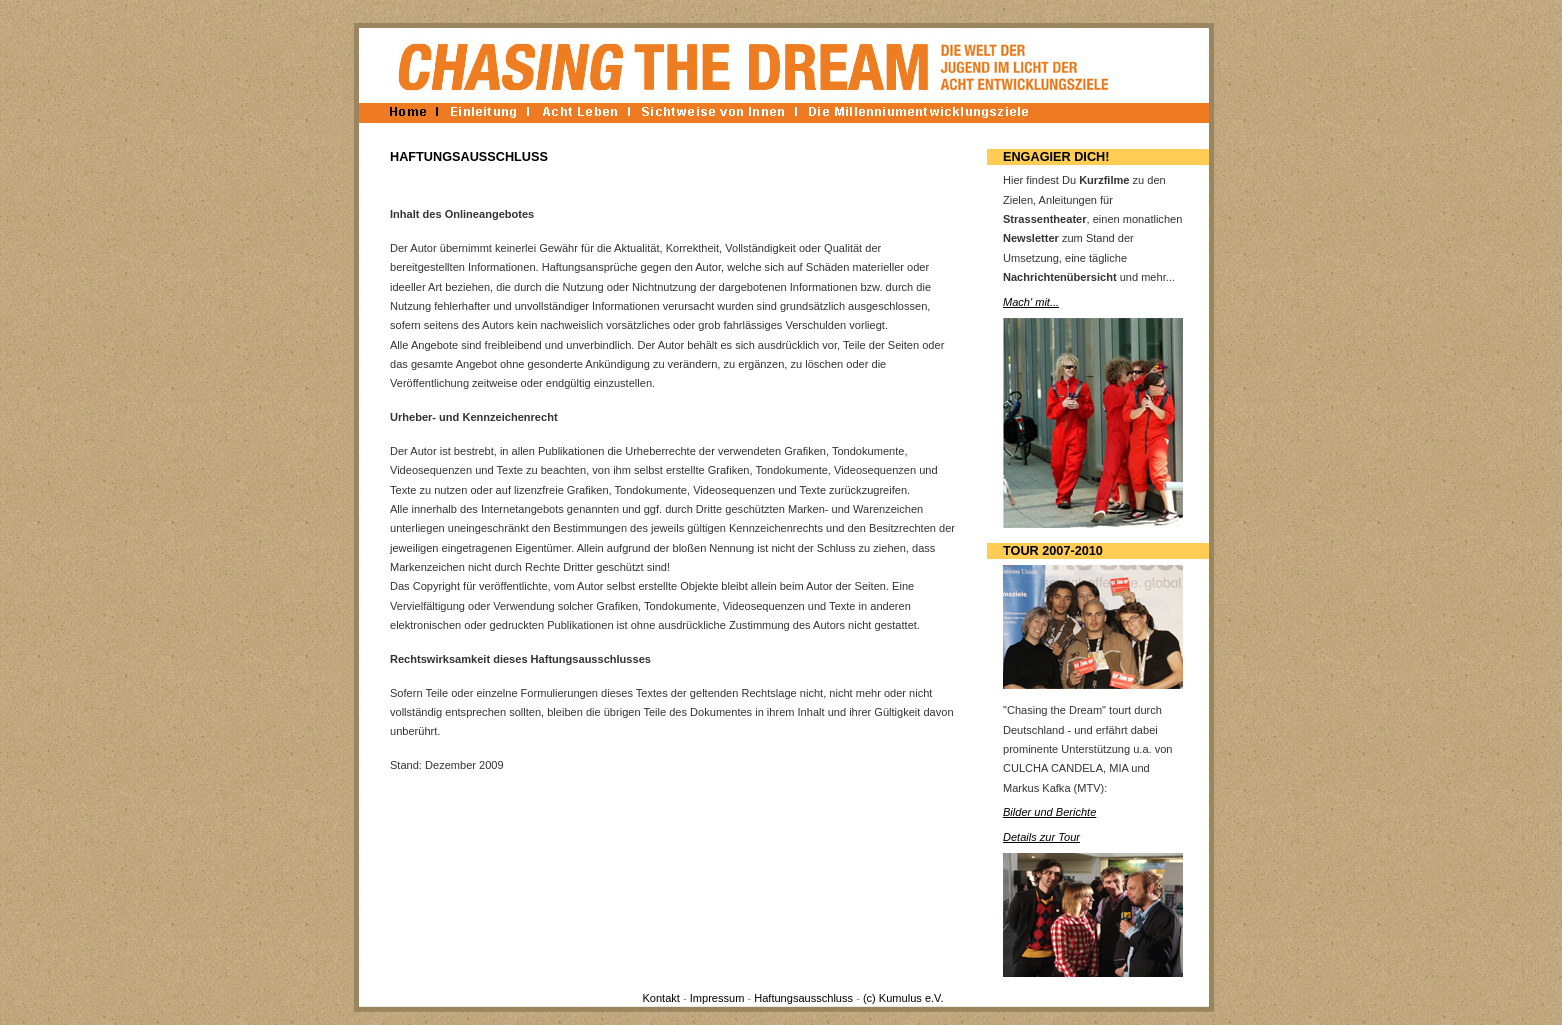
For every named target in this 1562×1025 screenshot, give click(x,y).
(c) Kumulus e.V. (903, 998)
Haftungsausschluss (803, 998)
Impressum (717, 998)
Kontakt (660, 998)
